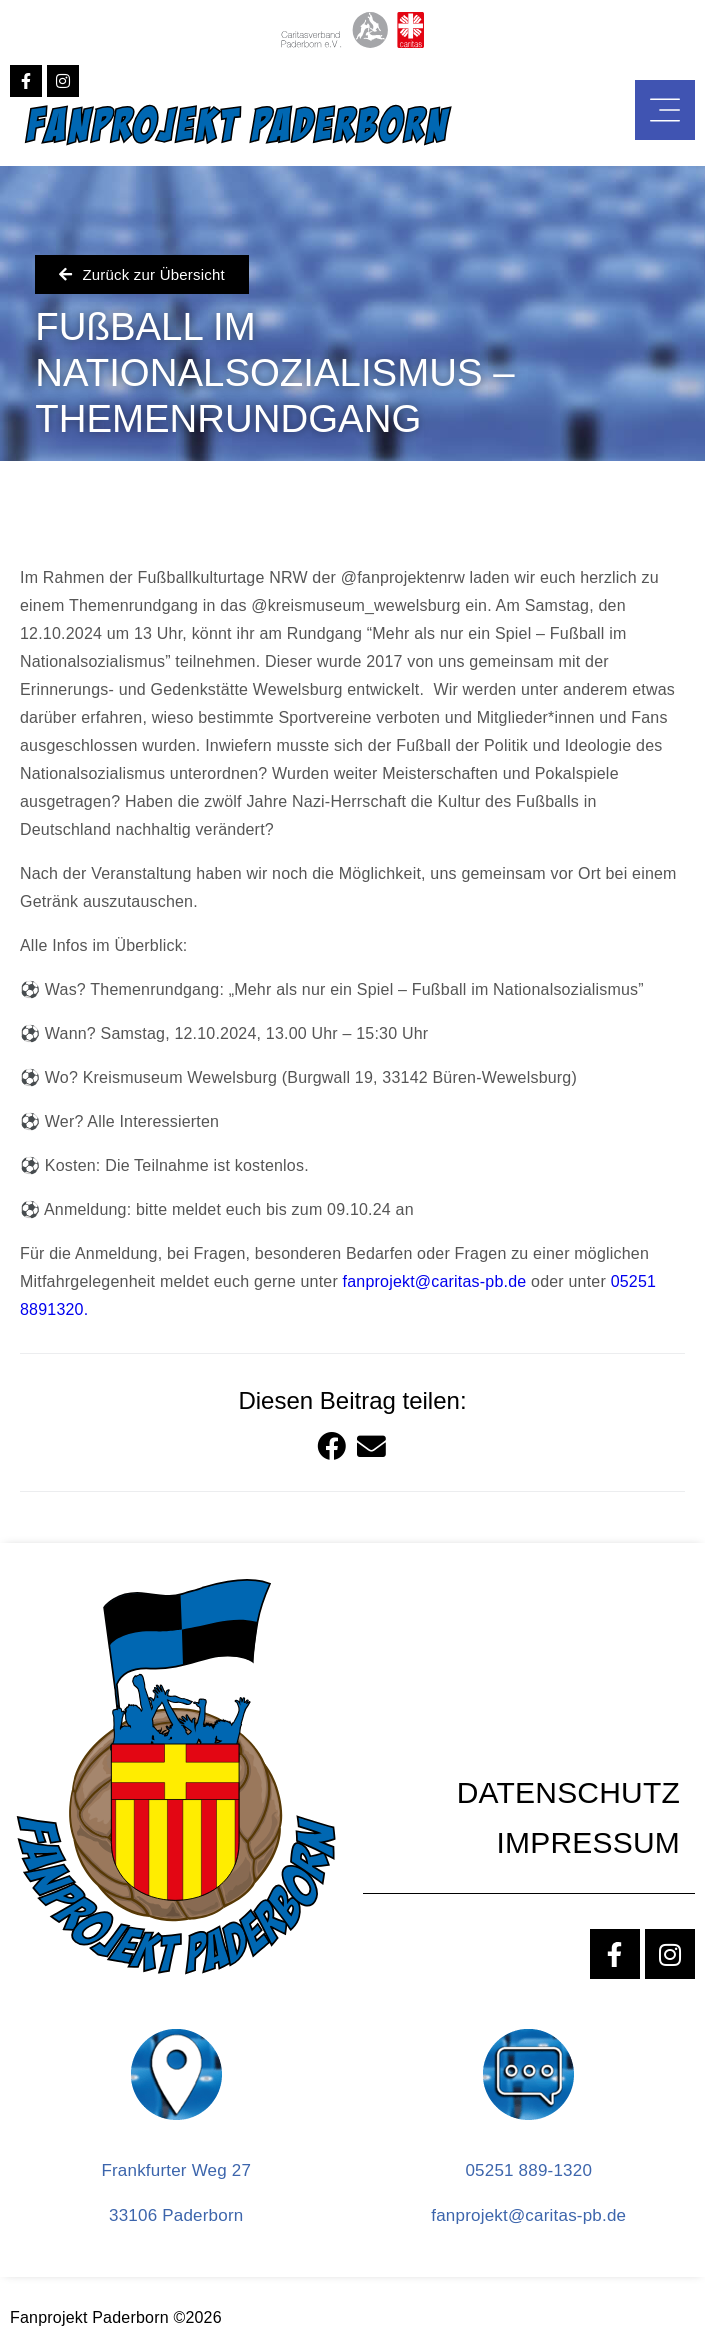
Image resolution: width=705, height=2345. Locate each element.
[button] (332, 1448)
